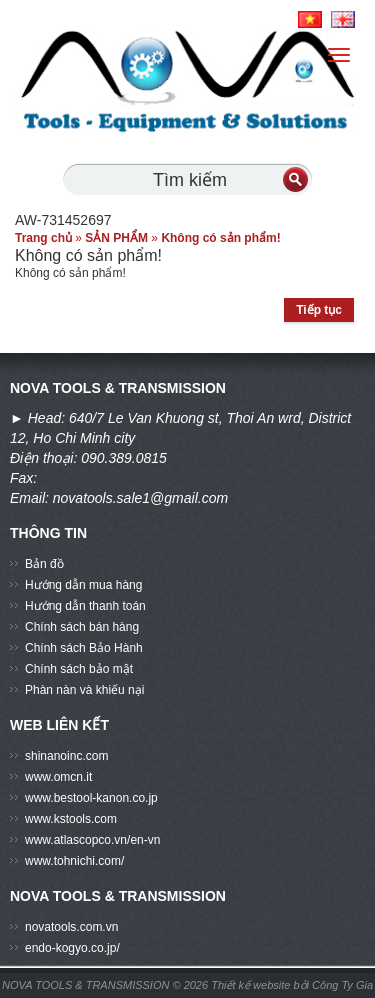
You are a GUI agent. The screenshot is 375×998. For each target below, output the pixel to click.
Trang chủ (43, 238)
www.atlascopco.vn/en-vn (92, 840)
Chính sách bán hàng (82, 627)
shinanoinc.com (66, 756)
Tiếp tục (319, 310)
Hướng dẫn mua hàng (83, 585)
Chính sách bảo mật (79, 669)
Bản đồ (44, 564)
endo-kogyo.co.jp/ (72, 948)
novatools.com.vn (71, 927)
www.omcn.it (58, 777)
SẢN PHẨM (116, 238)
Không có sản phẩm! (220, 238)
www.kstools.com (71, 819)
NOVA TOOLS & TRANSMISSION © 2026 (105, 985)
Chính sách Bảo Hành (84, 648)
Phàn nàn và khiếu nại (84, 690)
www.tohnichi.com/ (74, 861)
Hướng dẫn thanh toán (85, 606)
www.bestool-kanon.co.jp (91, 798)
